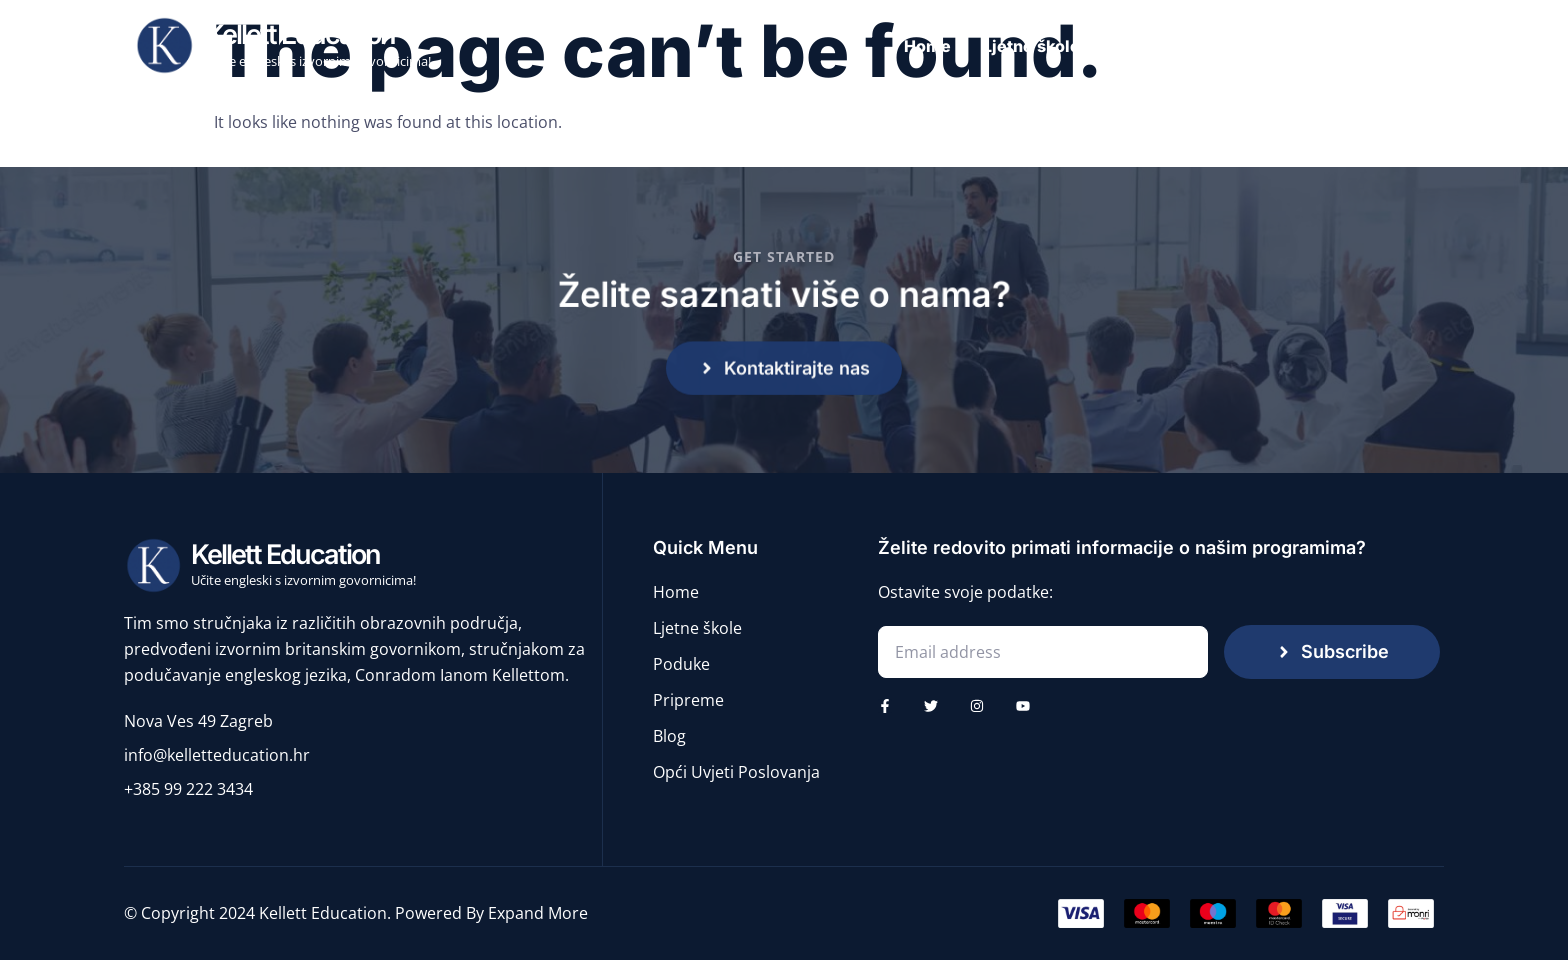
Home (927, 46)
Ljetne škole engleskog (1075, 46)
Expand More (538, 913)
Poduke (1228, 46)
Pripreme (1327, 46)
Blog (1414, 46)
